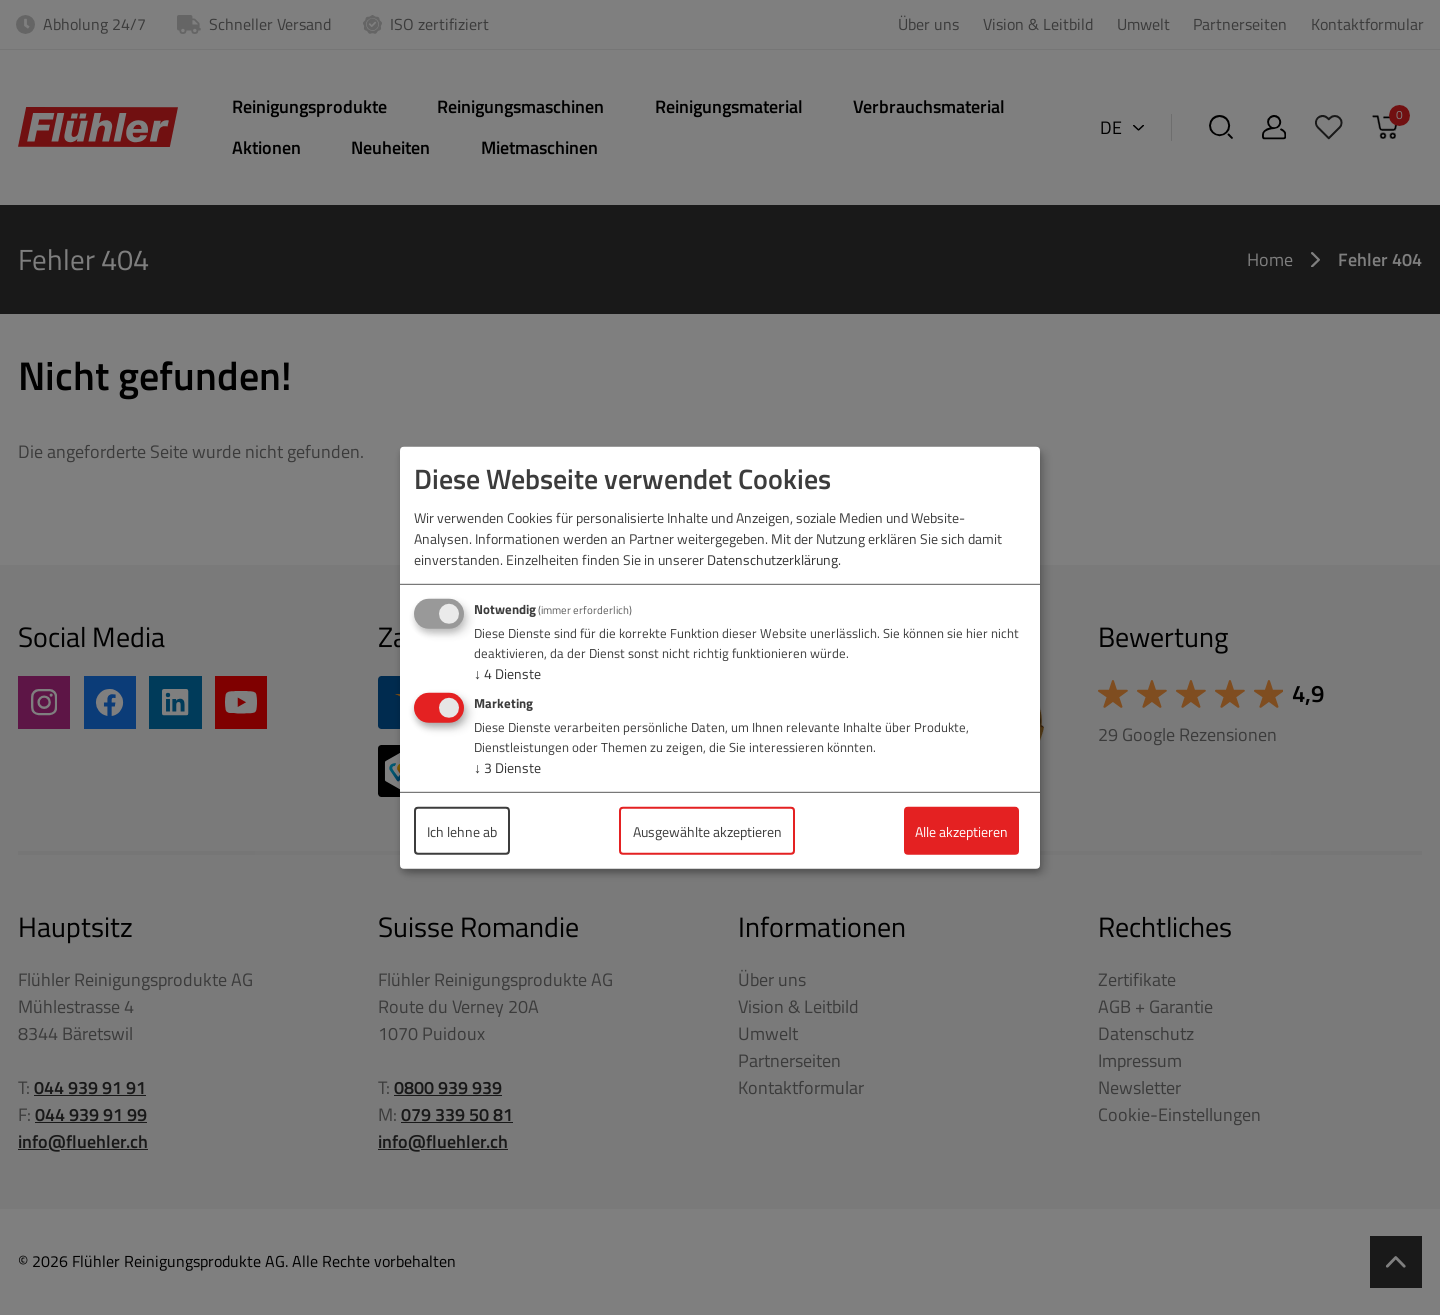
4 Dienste (507, 673)
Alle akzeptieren (961, 830)
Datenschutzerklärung (772, 559)
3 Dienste (507, 767)
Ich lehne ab (462, 830)
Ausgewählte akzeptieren (707, 830)
